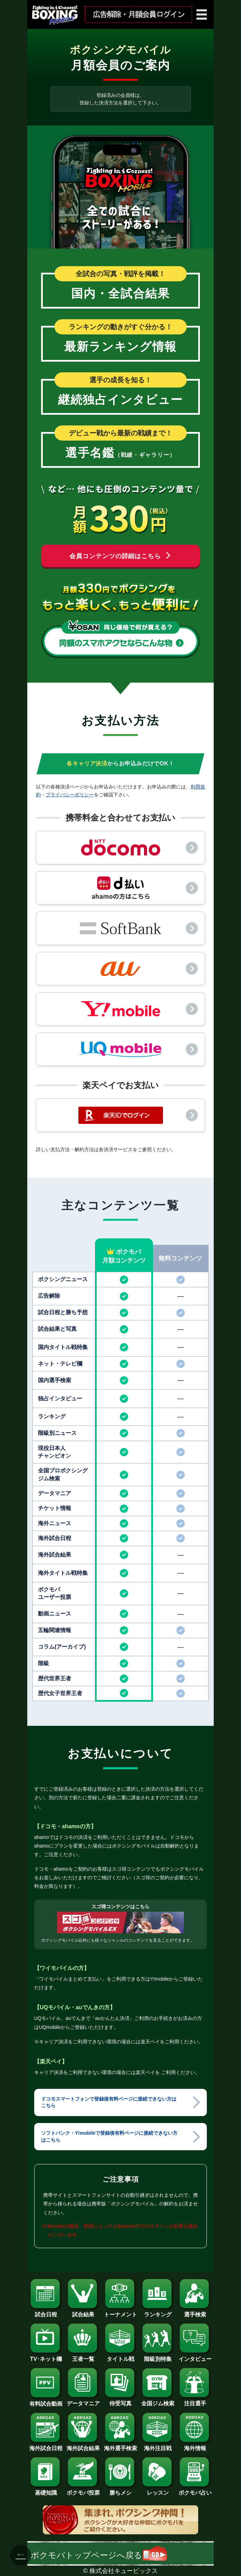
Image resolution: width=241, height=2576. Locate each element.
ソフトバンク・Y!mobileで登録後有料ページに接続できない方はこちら (109, 2136)
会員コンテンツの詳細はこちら (120, 556)
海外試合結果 (83, 2445)
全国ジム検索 (158, 2400)
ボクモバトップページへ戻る (99, 2555)
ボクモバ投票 (83, 2490)
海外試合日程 (46, 2445)
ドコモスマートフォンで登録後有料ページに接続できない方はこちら (108, 2102)
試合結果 (83, 2311)
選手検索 (195, 2311)
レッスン (158, 2490)
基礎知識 (46, 2490)
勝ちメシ (120, 2490)
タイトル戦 (120, 2356)
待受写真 (120, 2400)
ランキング (158, 2311)
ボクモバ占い (195, 2490)
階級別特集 (158, 2356)
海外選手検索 (120, 2445)
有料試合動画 (46, 2401)
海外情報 (195, 2445)
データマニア (83, 2400)
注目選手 (195, 2400)
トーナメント (120, 2311)
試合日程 (46, 2311)
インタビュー (195, 2356)
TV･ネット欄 (46, 2356)
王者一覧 (83, 2356)
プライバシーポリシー (70, 794)
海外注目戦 (158, 2445)
